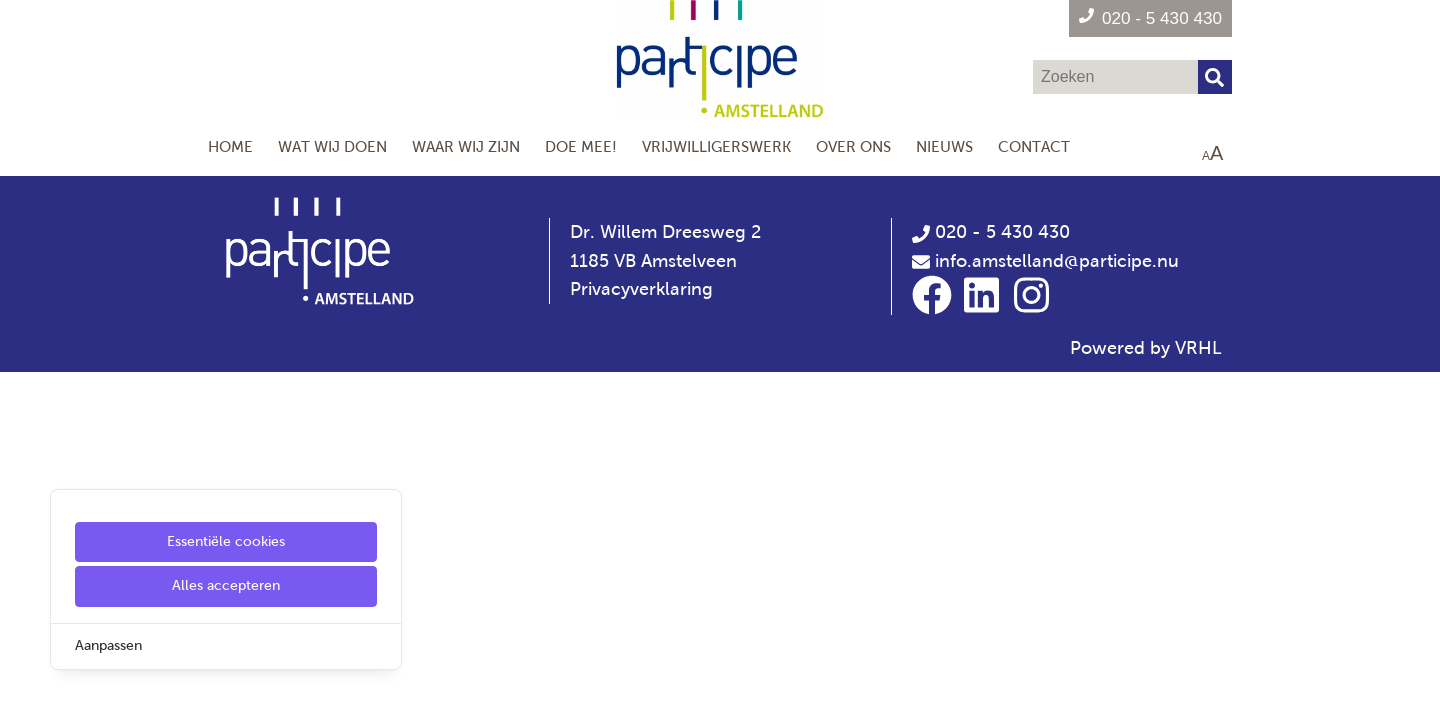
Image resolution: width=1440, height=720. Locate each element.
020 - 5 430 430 (991, 232)
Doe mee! (581, 146)
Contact (1034, 146)
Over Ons (853, 146)
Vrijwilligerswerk (716, 146)
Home (230, 146)
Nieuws (944, 146)
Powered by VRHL (1146, 348)
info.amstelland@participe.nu (1057, 261)
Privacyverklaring (641, 289)
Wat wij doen (332, 146)
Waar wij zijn (466, 146)
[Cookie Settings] (23, 690)
